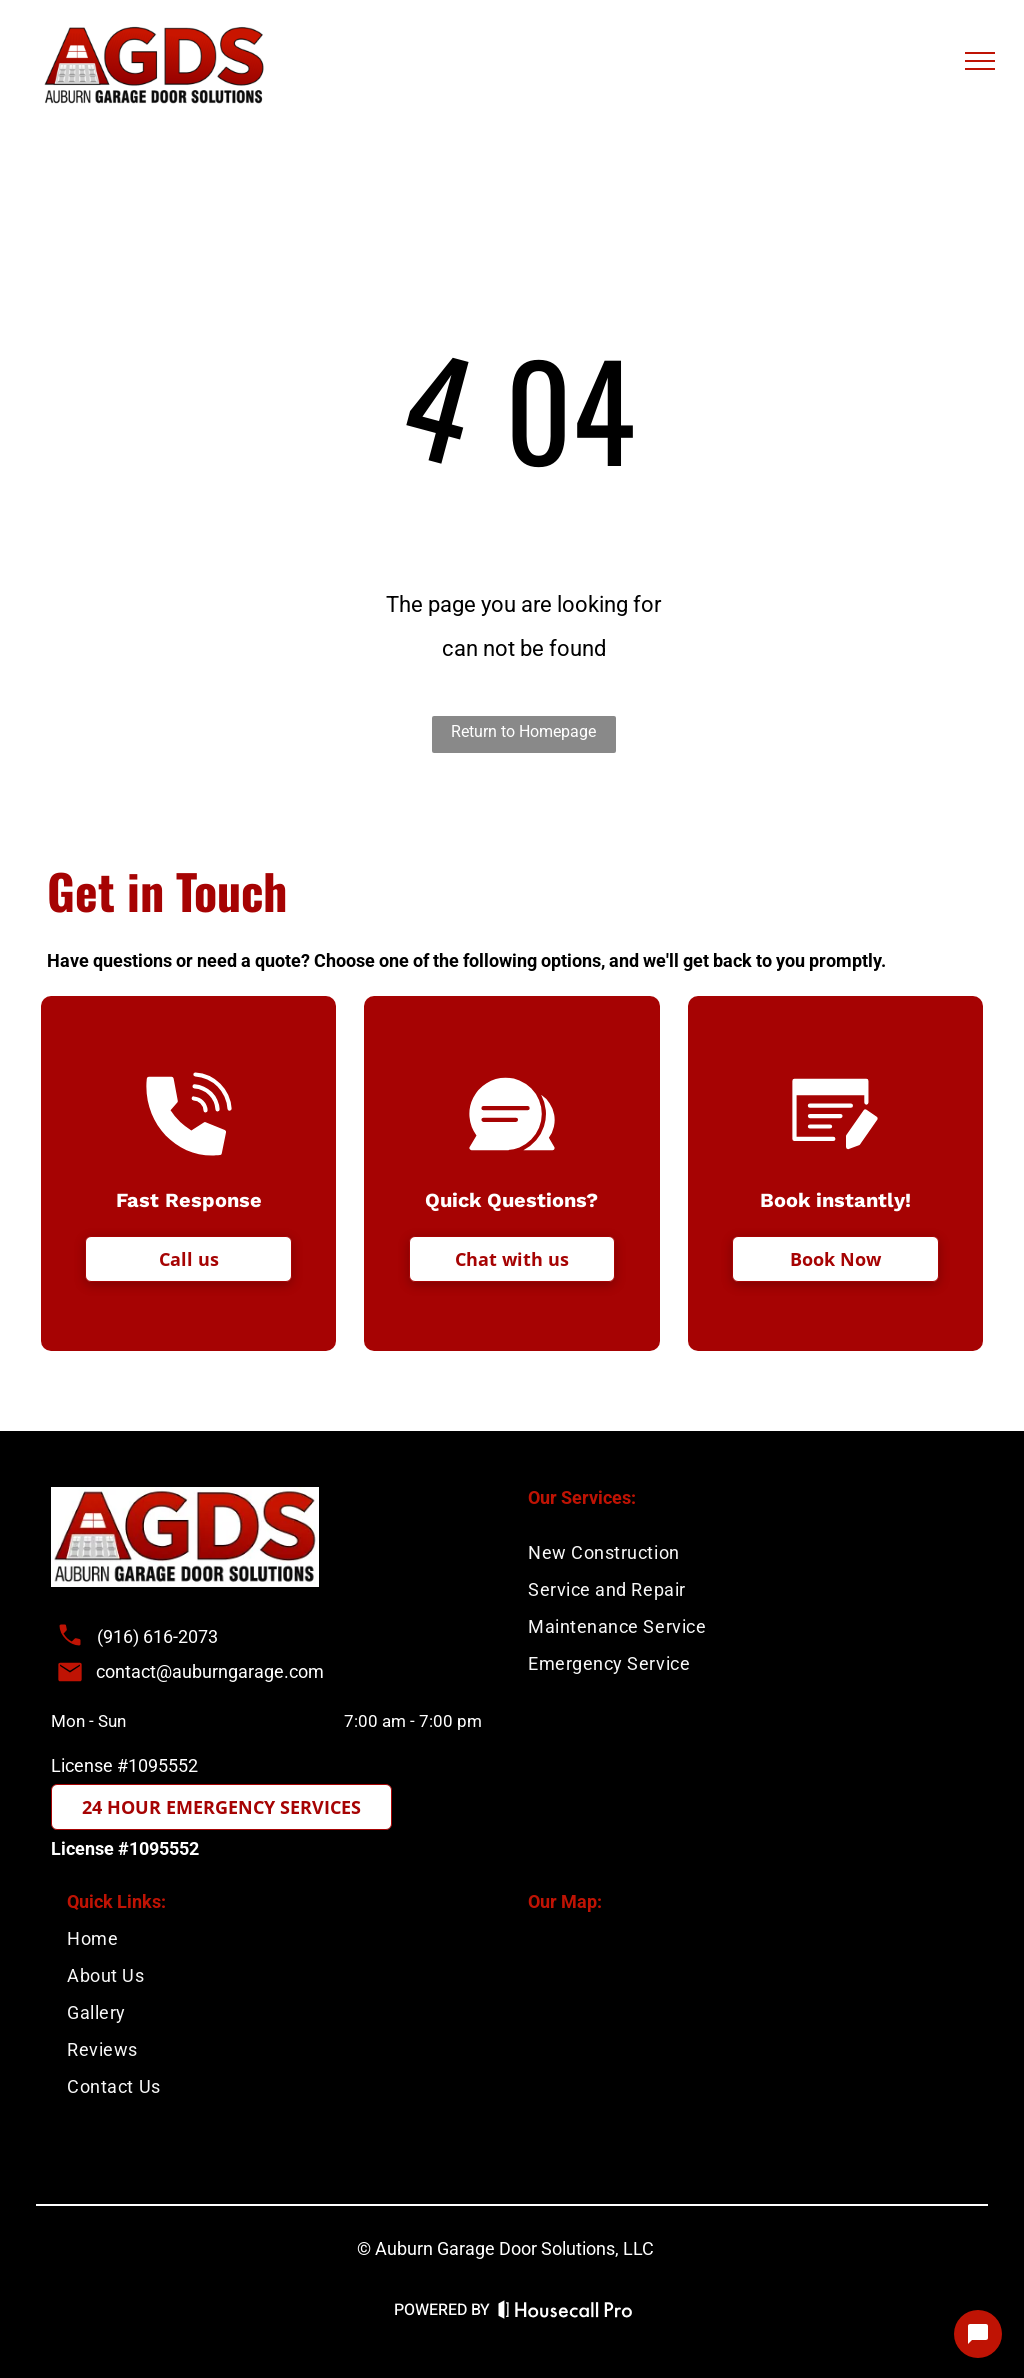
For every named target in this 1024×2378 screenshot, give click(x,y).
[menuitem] (281, 1938)
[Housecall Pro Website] (565, 2312)
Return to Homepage (523, 731)
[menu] (980, 61)
